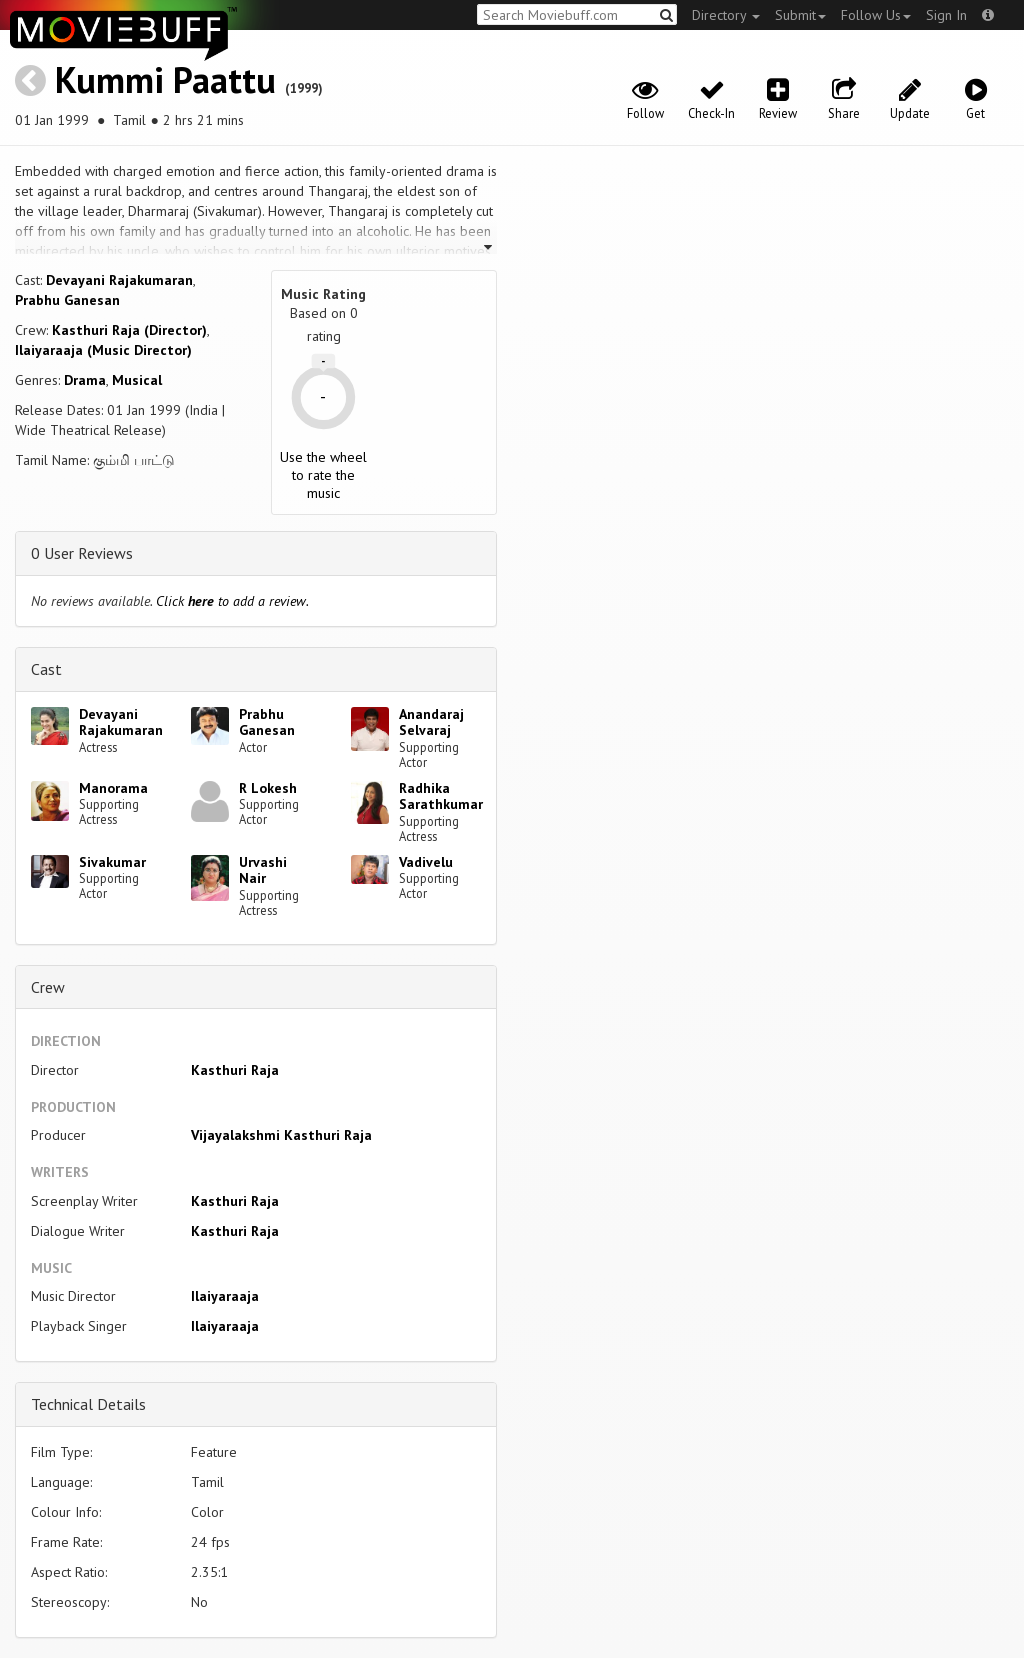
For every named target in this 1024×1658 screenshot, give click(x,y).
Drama (85, 380)
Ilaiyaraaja (225, 1296)
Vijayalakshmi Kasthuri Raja (281, 1135)
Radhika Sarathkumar (441, 796)
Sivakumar (112, 862)
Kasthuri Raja (235, 1070)
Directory (726, 15)
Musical (137, 380)
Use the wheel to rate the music (323, 475)
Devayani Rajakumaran (119, 280)
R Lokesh (268, 788)
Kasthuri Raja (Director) (129, 330)
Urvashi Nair (263, 870)
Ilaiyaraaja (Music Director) (103, 350)
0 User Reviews (82, 553)
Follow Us (876, 15)
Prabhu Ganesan (67, 300)
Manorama (113, 788)
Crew (48, 987)
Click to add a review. (232, 601)
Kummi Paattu (165, 79)
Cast (46, 669)
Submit (800, 15)
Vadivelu (426, 862)
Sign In (946, 15)
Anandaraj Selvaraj (431, 722)
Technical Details (88, 1404)
